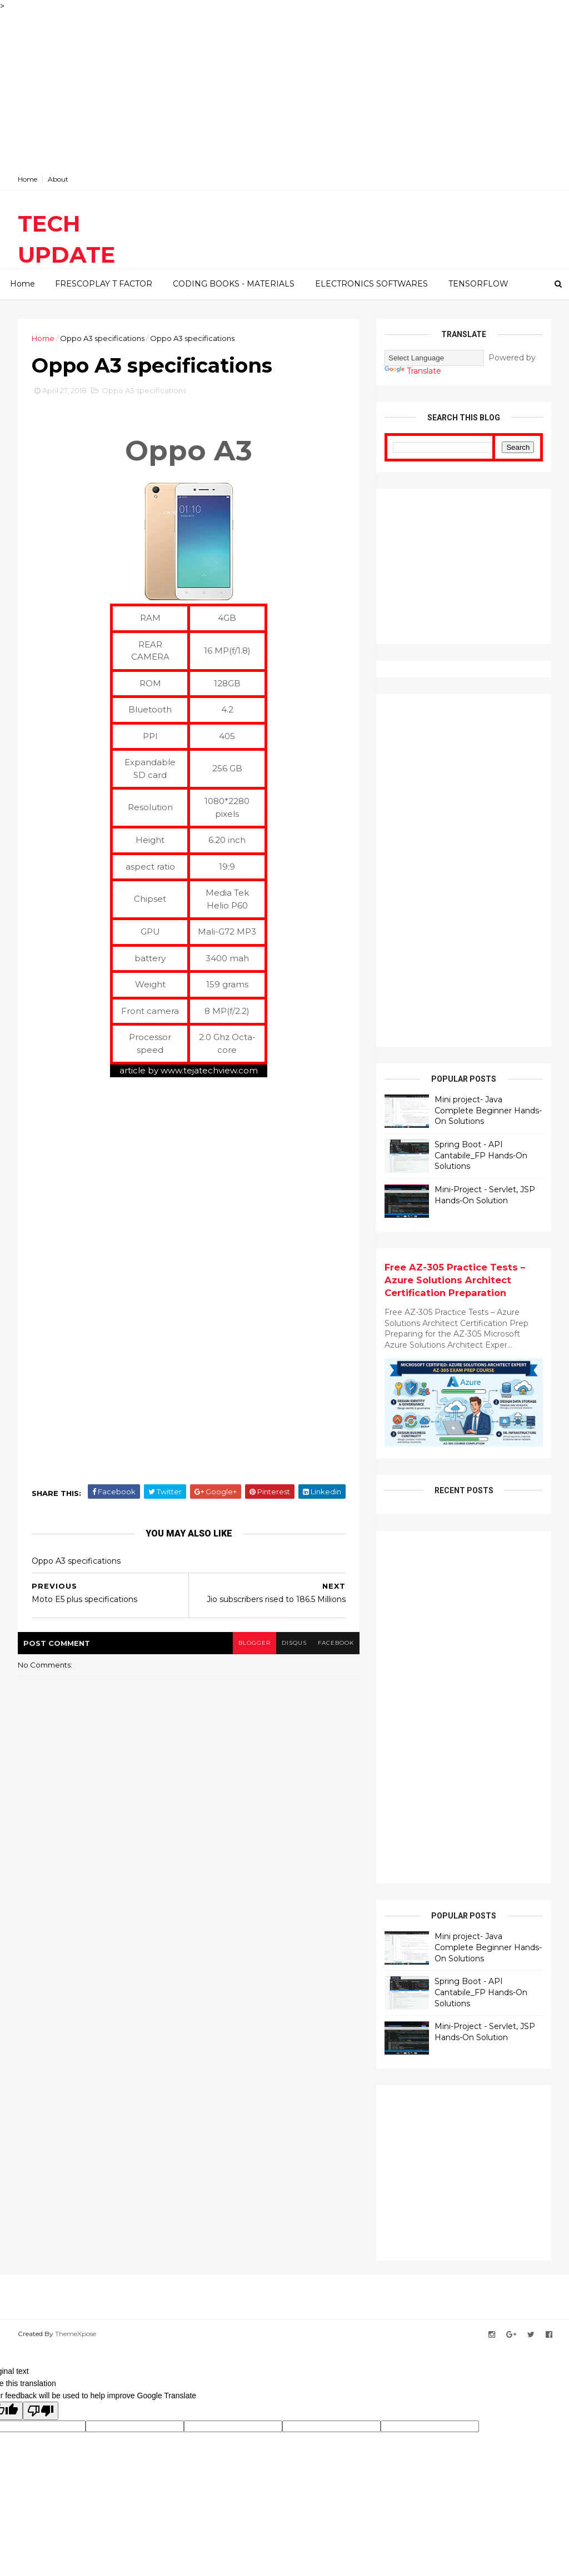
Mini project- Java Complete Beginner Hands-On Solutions (488, 1110)
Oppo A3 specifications (102, 338)
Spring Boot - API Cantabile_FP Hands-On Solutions (481, 1155)
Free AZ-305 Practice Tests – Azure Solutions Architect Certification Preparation (455, 1280)
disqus (294, 1642)
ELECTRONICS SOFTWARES (371, 284)
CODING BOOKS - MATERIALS (234, 284)
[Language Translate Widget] (434, 358)
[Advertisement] (284, 90)
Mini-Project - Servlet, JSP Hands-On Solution (485, 1195)
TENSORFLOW (478, 284)
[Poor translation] (40, 2411)
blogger (254, 1642)
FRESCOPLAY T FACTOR (103, 284)
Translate (413, 371)
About (58, 179)
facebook (336, 1642)
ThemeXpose (75, 2333)
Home (27, 179)
